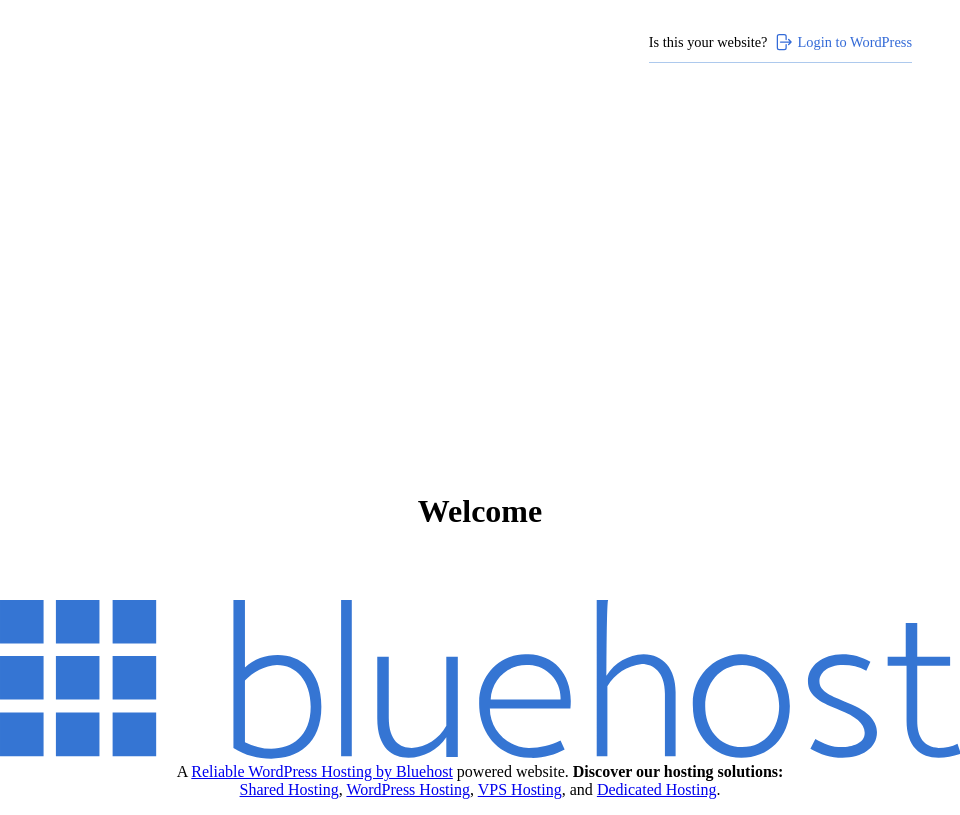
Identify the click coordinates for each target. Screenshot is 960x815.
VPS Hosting (520, 789)
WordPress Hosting (408, 789)
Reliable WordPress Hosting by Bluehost (322, 771)
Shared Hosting (289, 789)
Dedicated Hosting (657, 789)
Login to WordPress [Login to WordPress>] (843, 42)
